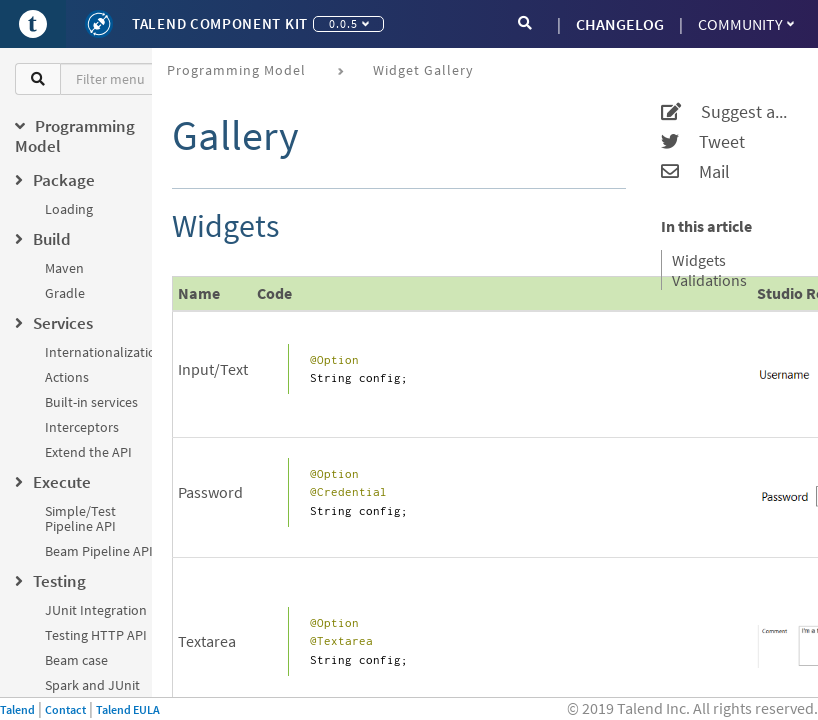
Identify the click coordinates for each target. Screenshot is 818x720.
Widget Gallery (423, 70)
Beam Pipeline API (99, 551)
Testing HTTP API (96, 635)
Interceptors (82, 427)
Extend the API (88, 452)
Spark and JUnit (92, 685)
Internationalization (104, 352)
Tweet (703, 142)
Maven (64, 268)
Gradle (65, 293)
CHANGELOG (620, 24)
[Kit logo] (99, 24)
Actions (67, 377)
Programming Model (236, 70)
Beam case (76, 660)
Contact (65, 709)
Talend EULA (128, 709)
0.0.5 (349, 23)
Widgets (699, 260)
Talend (17, 709)
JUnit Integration (96, 610)
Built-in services (91, 402)
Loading (69, 209)
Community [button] (746, 24)
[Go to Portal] (33, 24)
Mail (695, 172)
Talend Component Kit (220, 23)
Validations (709, 280)
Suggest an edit (727, 112)
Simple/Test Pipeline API (80, 518)
